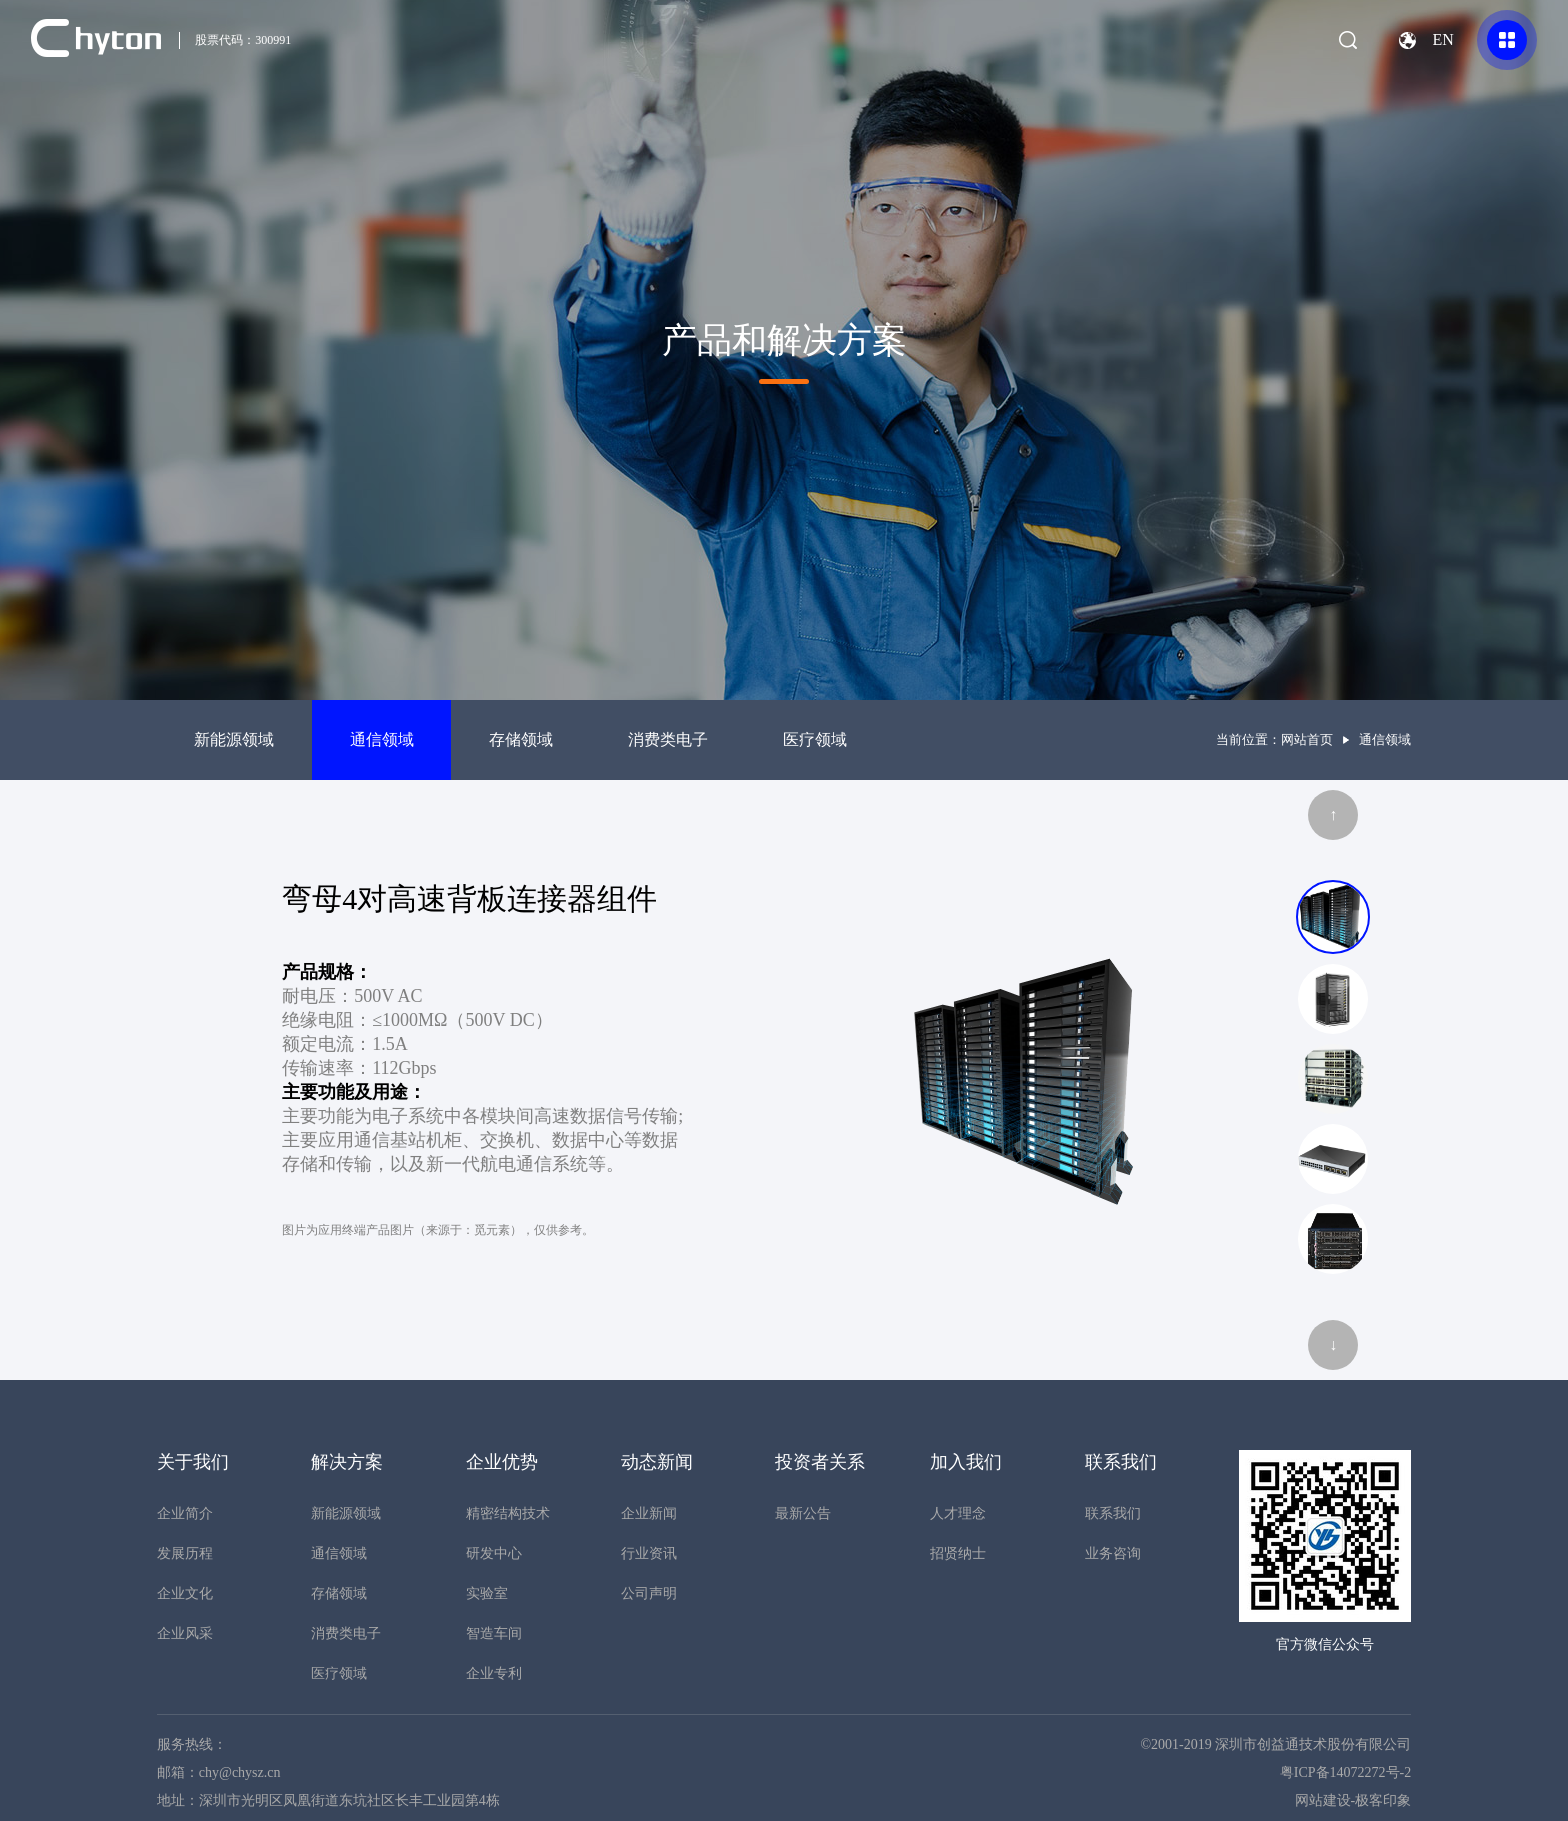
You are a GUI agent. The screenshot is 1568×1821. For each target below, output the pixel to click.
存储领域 (521, 739)
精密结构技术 (508, 1513)
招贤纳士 (958, 1553)
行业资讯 (649, 1553)
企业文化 (185, 1593)
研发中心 (494, 1553)
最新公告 (803, 1513)
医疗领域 (815, 739)
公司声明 (649, 1593)
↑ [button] (1333, 814)
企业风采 (185, 1633)
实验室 (487, 1593)
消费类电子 (668, 739)
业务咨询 (1113, 1553)
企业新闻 (649, 1513)
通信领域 (382, 739)
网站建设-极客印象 (1353, 1800)
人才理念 (958, 1513)
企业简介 (185, 1513)
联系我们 (1113, 1513)
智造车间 (494, 1633)
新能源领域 (234, 739)
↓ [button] (1333, 1344)
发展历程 (185, 1553)
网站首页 (1307, 739)
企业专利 (494, 1673)
